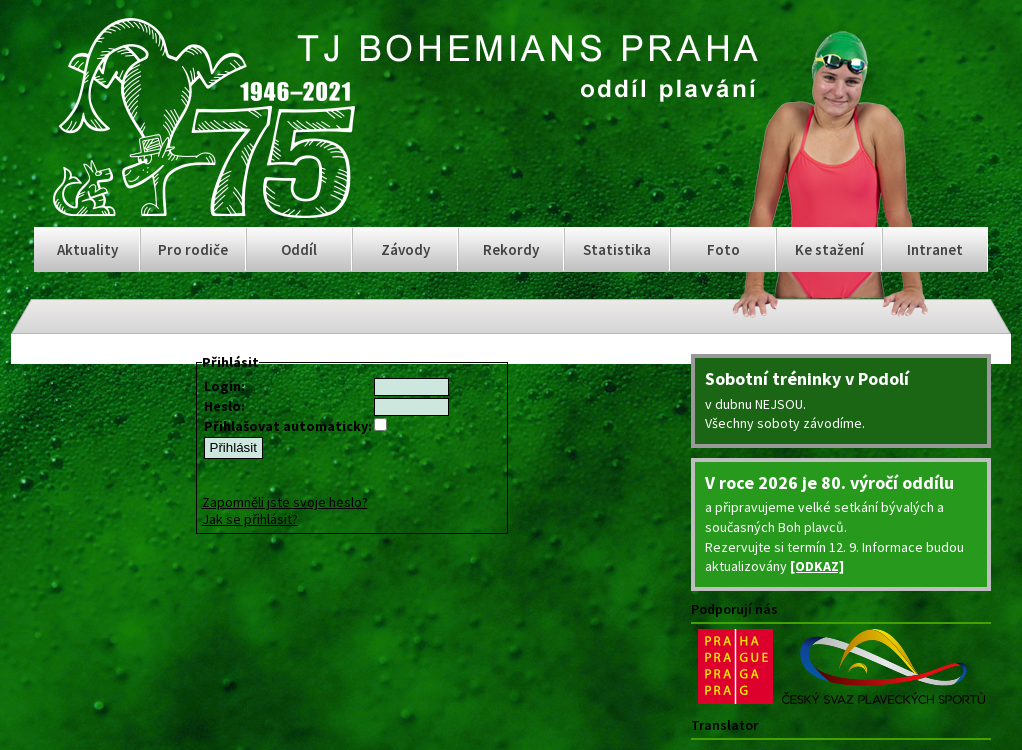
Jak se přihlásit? (250, 519)
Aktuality (87, 249)
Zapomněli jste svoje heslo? (285, 502)
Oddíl (299, 249)
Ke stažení (829, 249)
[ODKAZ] (817, 566)
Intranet (935, 249)
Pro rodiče (193, 249)
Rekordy (511, 249)
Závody (405, 249)
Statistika (617, 249)
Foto (723, 249)
